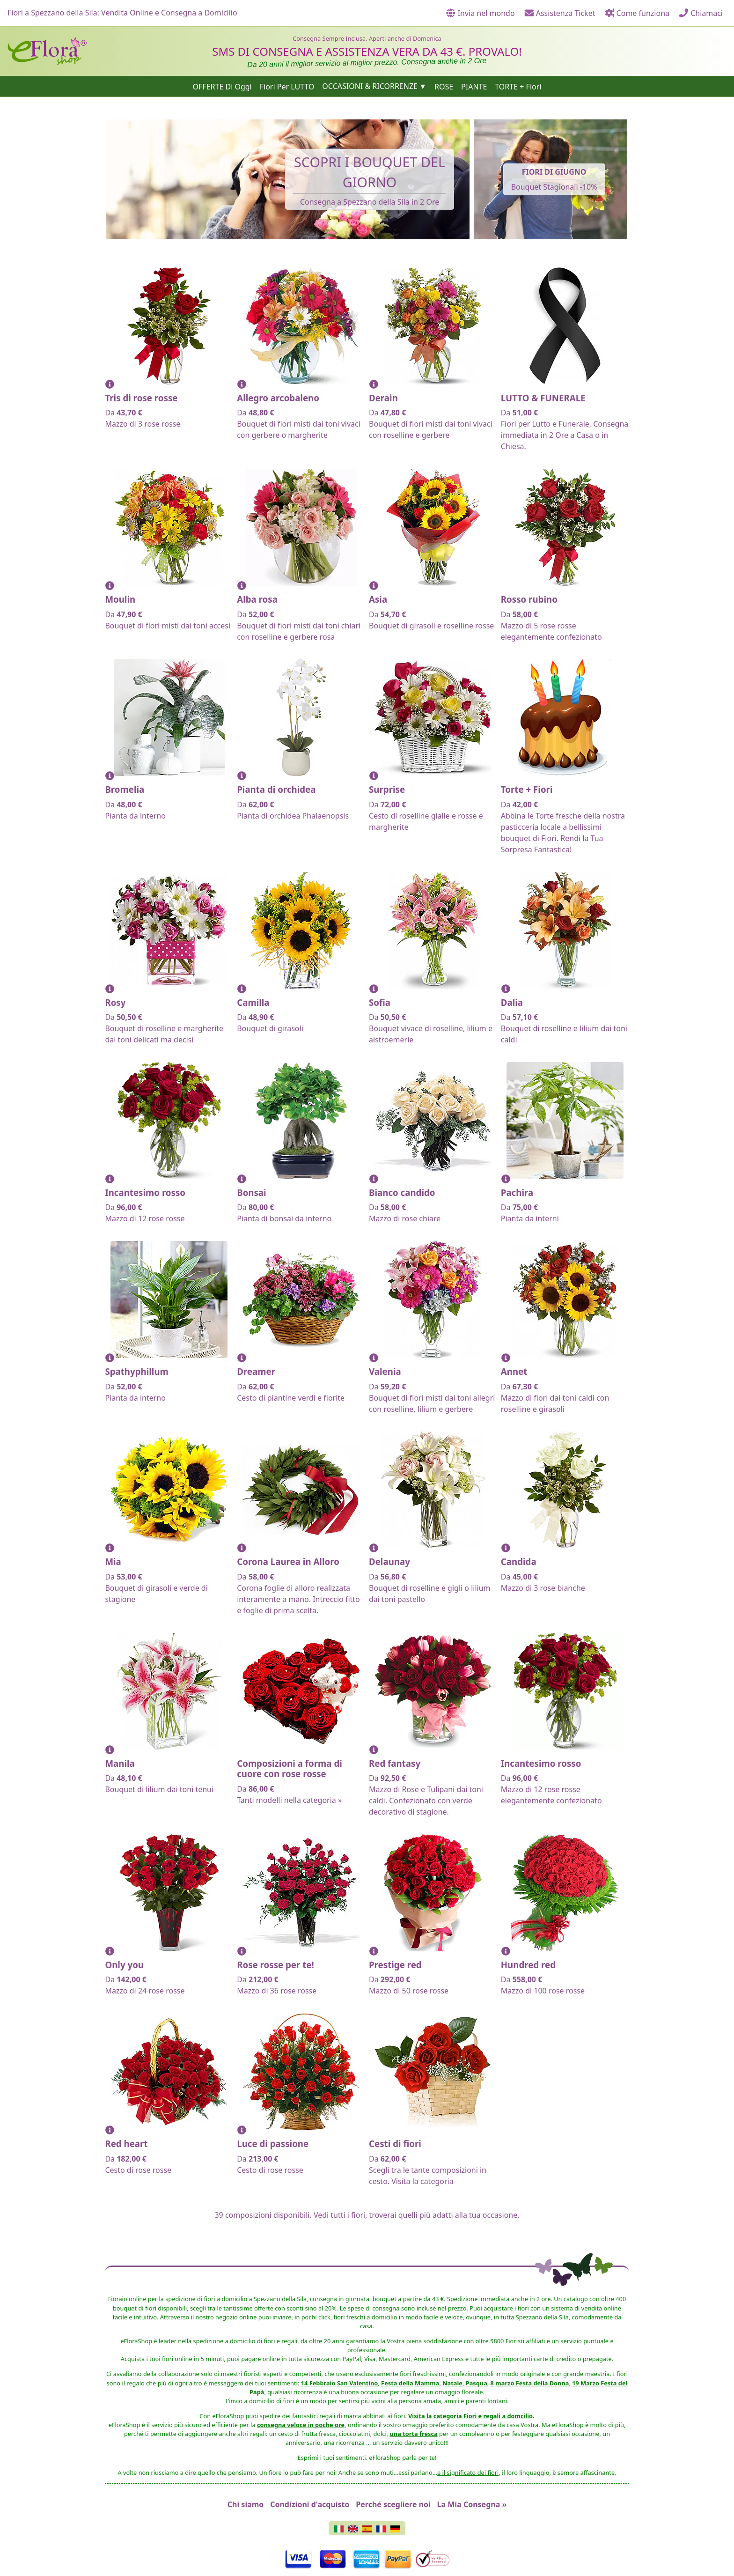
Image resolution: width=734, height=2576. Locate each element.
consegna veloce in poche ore (301, 2425)
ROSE (443, 86)
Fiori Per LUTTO (287, 86)
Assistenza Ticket (559, 13)
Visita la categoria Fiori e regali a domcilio (470, 2416)
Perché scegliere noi (393, 2504)
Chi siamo (246, 2504)
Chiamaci (701, 13)
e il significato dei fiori (468, 2472)
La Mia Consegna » (472, 2504)
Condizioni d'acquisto (309, 2504)
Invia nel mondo (480, 13)
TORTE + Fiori (518, 86)
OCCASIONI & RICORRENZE (370, 86)
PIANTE (474, 86)
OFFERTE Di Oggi (222, 86)
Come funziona (637, 13)
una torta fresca (414, 2433)
